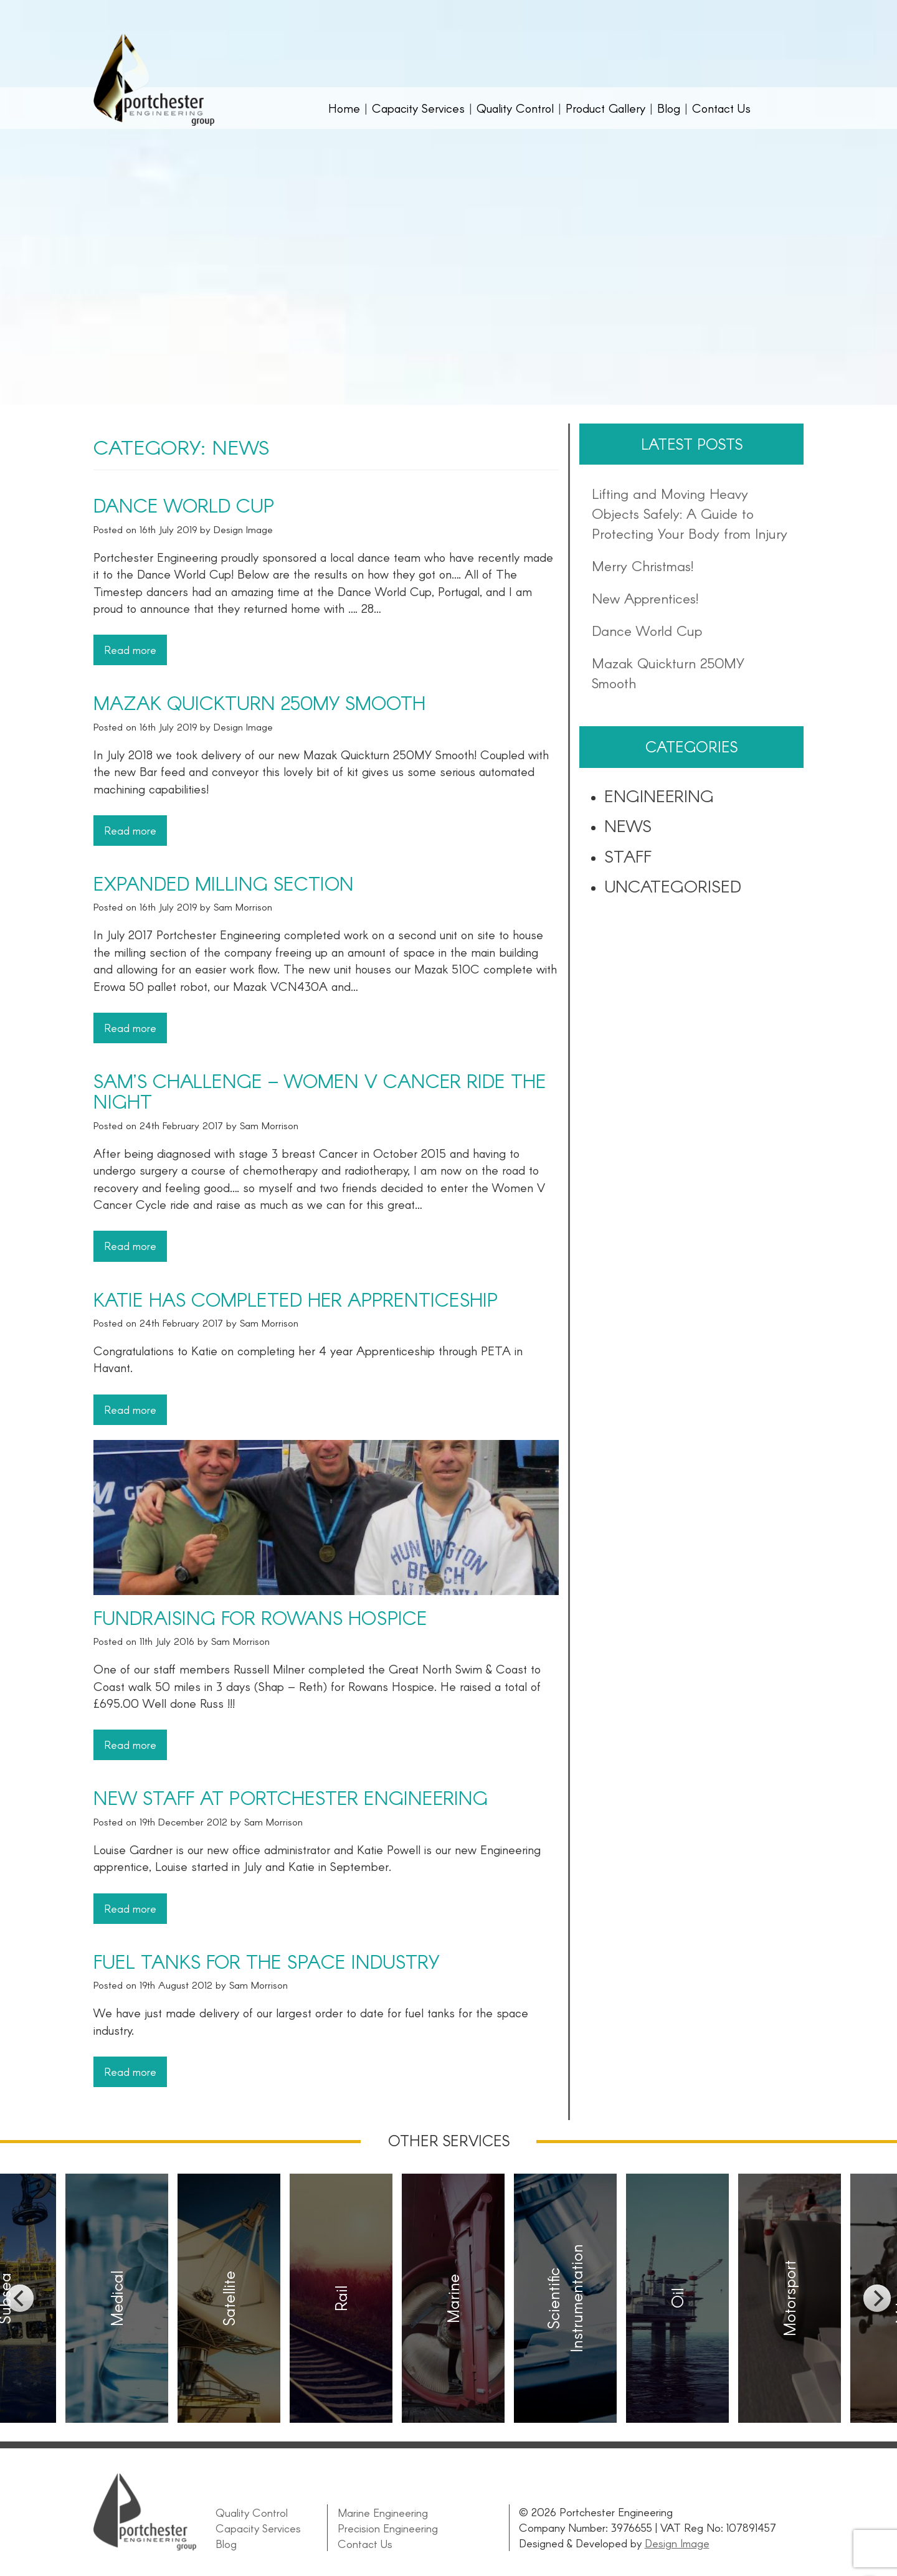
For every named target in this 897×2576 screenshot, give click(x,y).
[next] (877, 2298)
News (628, 825)
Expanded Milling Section (223, 883)
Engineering (659, 795)
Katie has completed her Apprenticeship (295, 1299)
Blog (668, 108)
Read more (130, 649)
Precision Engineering (387, 2527)
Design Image (677, 2543)
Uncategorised (672, 886)
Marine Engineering (382, 2512)
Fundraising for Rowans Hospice (260, 1617)
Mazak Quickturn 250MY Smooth (259, 702)
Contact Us (721, 108)
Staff (628, 856)
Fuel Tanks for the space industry (266, 1961)
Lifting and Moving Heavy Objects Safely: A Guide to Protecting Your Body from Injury (689, 513)
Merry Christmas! (642, 565)
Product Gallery (605, 108)
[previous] (20, 2298)
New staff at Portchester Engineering (290, 1797)
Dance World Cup (183, 505)
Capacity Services (418, 108)
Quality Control (515, 108)
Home (344, 108)
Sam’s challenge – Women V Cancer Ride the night (319, 1090)
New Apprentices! (645, 598)
